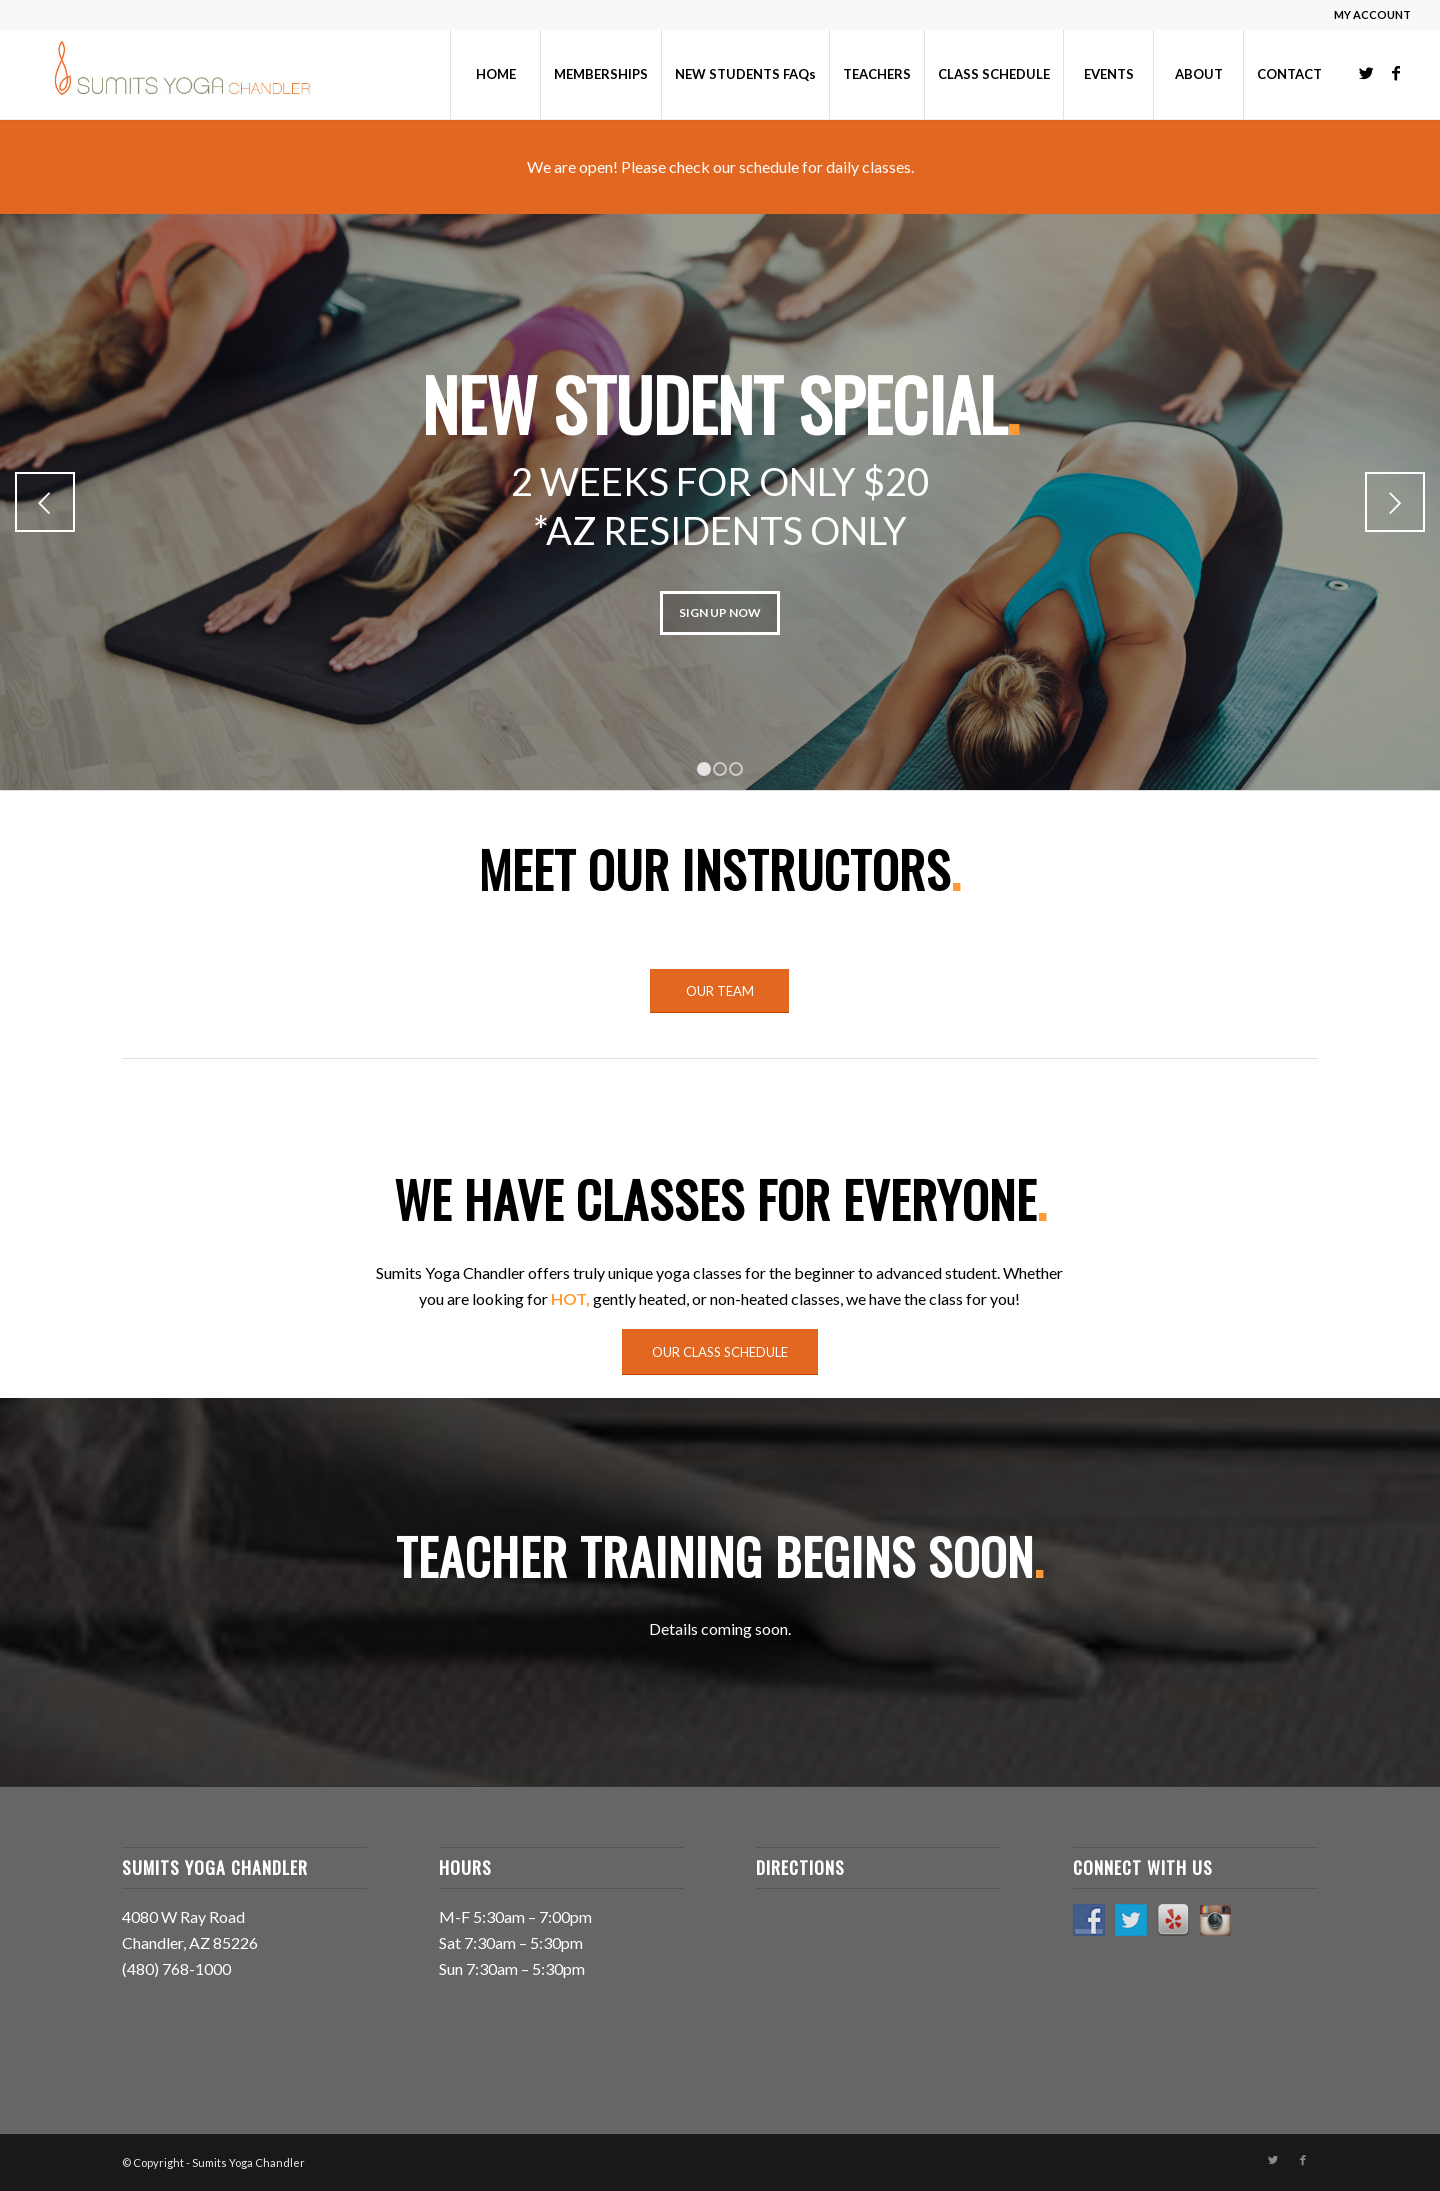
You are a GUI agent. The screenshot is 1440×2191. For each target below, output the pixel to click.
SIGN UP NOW (720, 612)
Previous (45, 502)
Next (1395, 502)
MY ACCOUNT (1372, 14)
